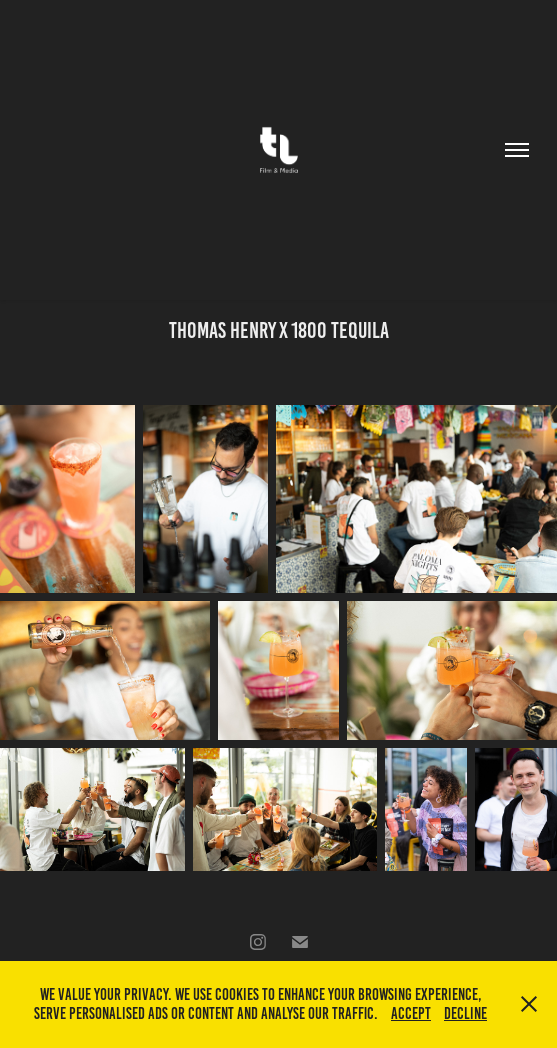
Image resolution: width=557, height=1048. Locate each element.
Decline (465, 1013)
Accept (411, 1013)
